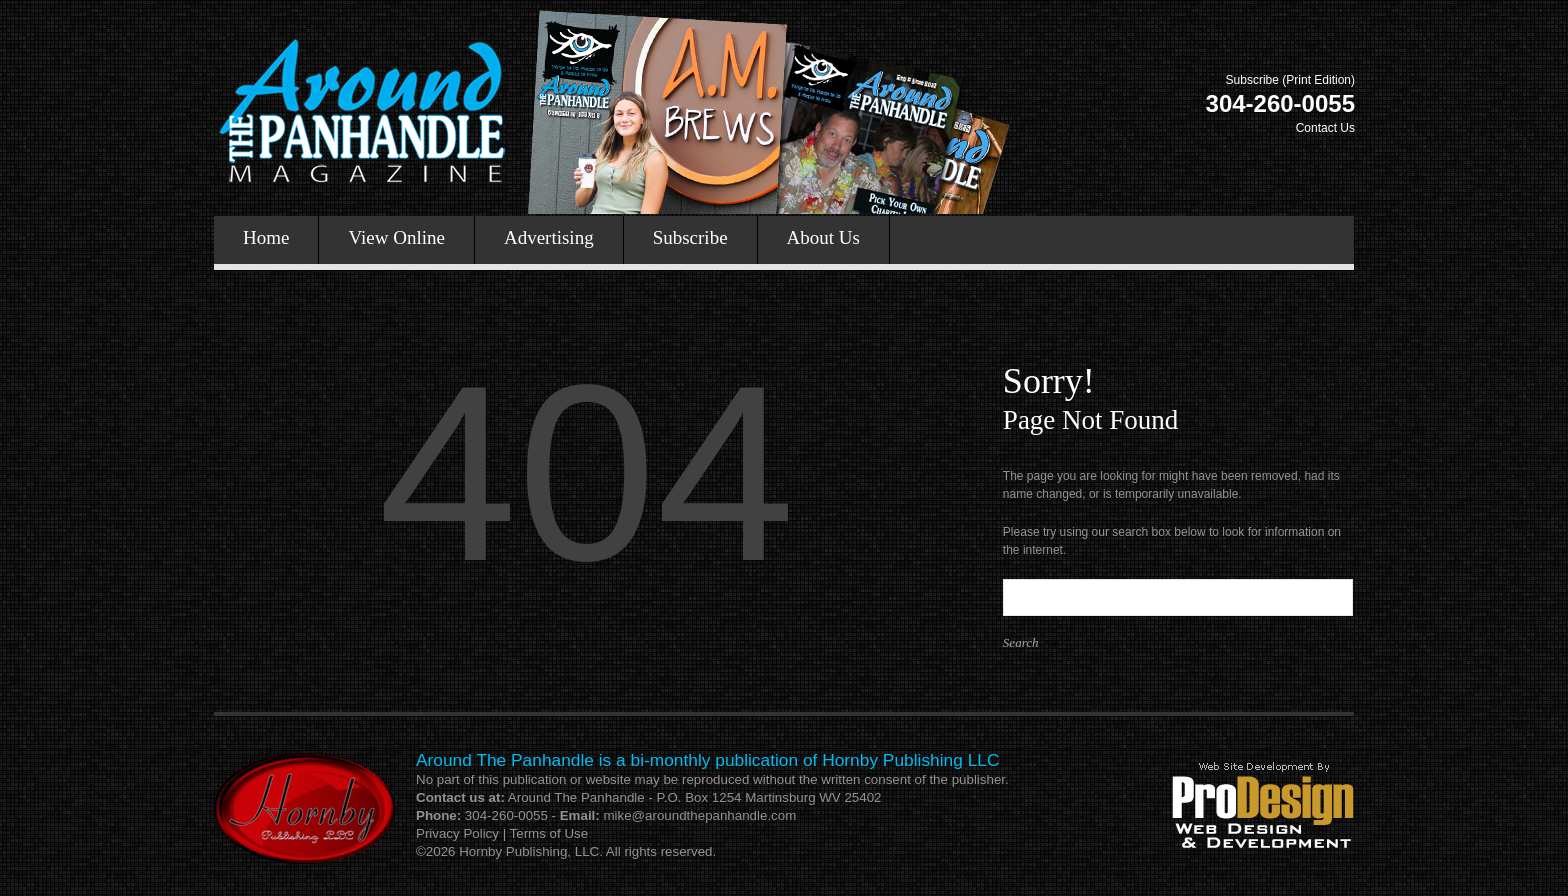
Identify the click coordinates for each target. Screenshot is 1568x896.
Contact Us (1325, 128)
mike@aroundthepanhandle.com (699, 815)
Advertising (549, 237)
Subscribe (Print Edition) (1290, 80)
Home (266, 237)
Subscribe (690, 237)
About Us (823, 237)
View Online (396, 237)
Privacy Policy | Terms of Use (502, 833)
